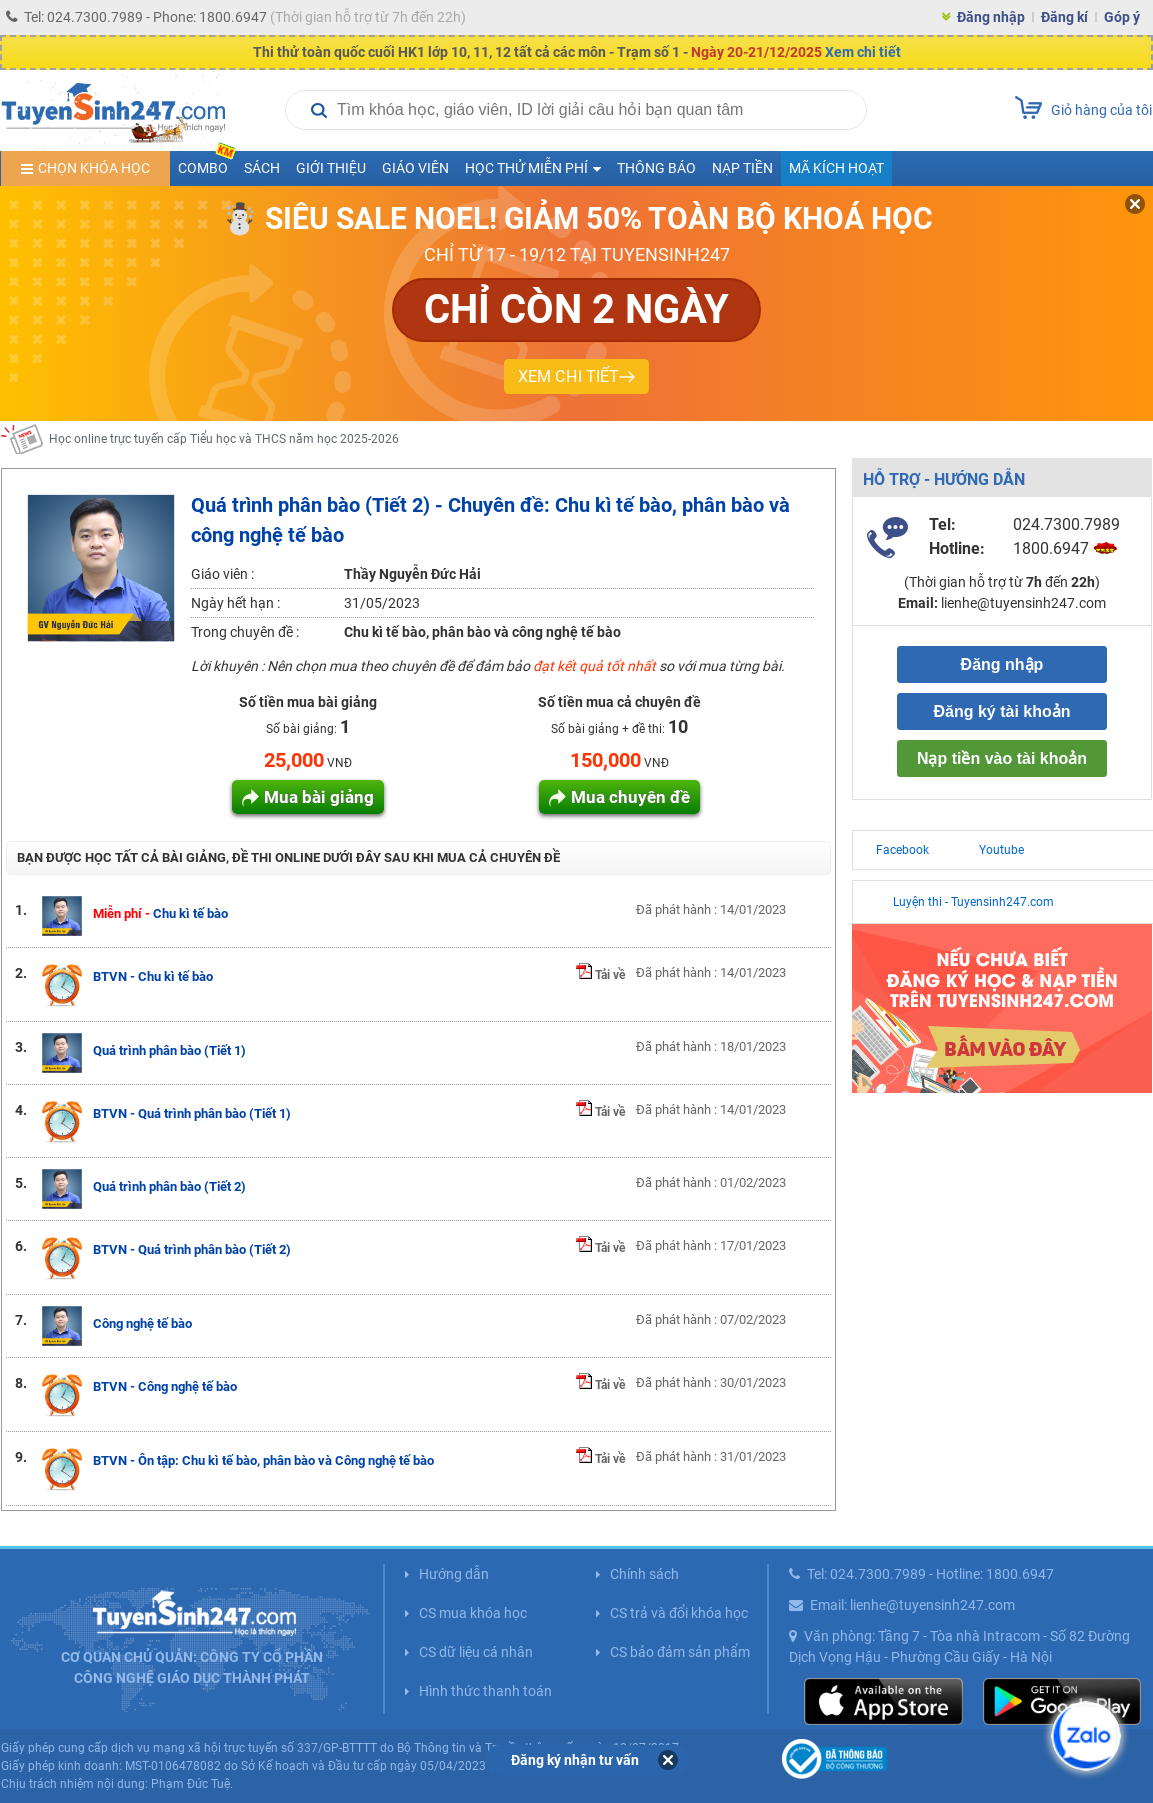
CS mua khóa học (473, 1613)
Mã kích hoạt (836, 168)
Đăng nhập (991, 17)
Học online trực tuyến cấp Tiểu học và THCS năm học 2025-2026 (224, 439)
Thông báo (656, 168)
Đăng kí (1064, 17)
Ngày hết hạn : (235, 603)
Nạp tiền (742, 168)
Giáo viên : (222, 574)
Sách (262, 168)
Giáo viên (415, 168)
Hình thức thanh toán (485, 1691)
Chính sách (644, 1574)
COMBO (207, 163)
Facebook (902, 850)
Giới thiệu (331, 168)
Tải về (600, 975)
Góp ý (1122, 17)
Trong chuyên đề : (245, 632)
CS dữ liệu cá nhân (476, 1652)
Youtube (1001, 850)
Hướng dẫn (454, 1574)
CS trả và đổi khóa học (679, 1613)
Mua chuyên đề (630, 797)
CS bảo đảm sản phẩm (680, 1652)
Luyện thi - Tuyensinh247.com (973, 902)
